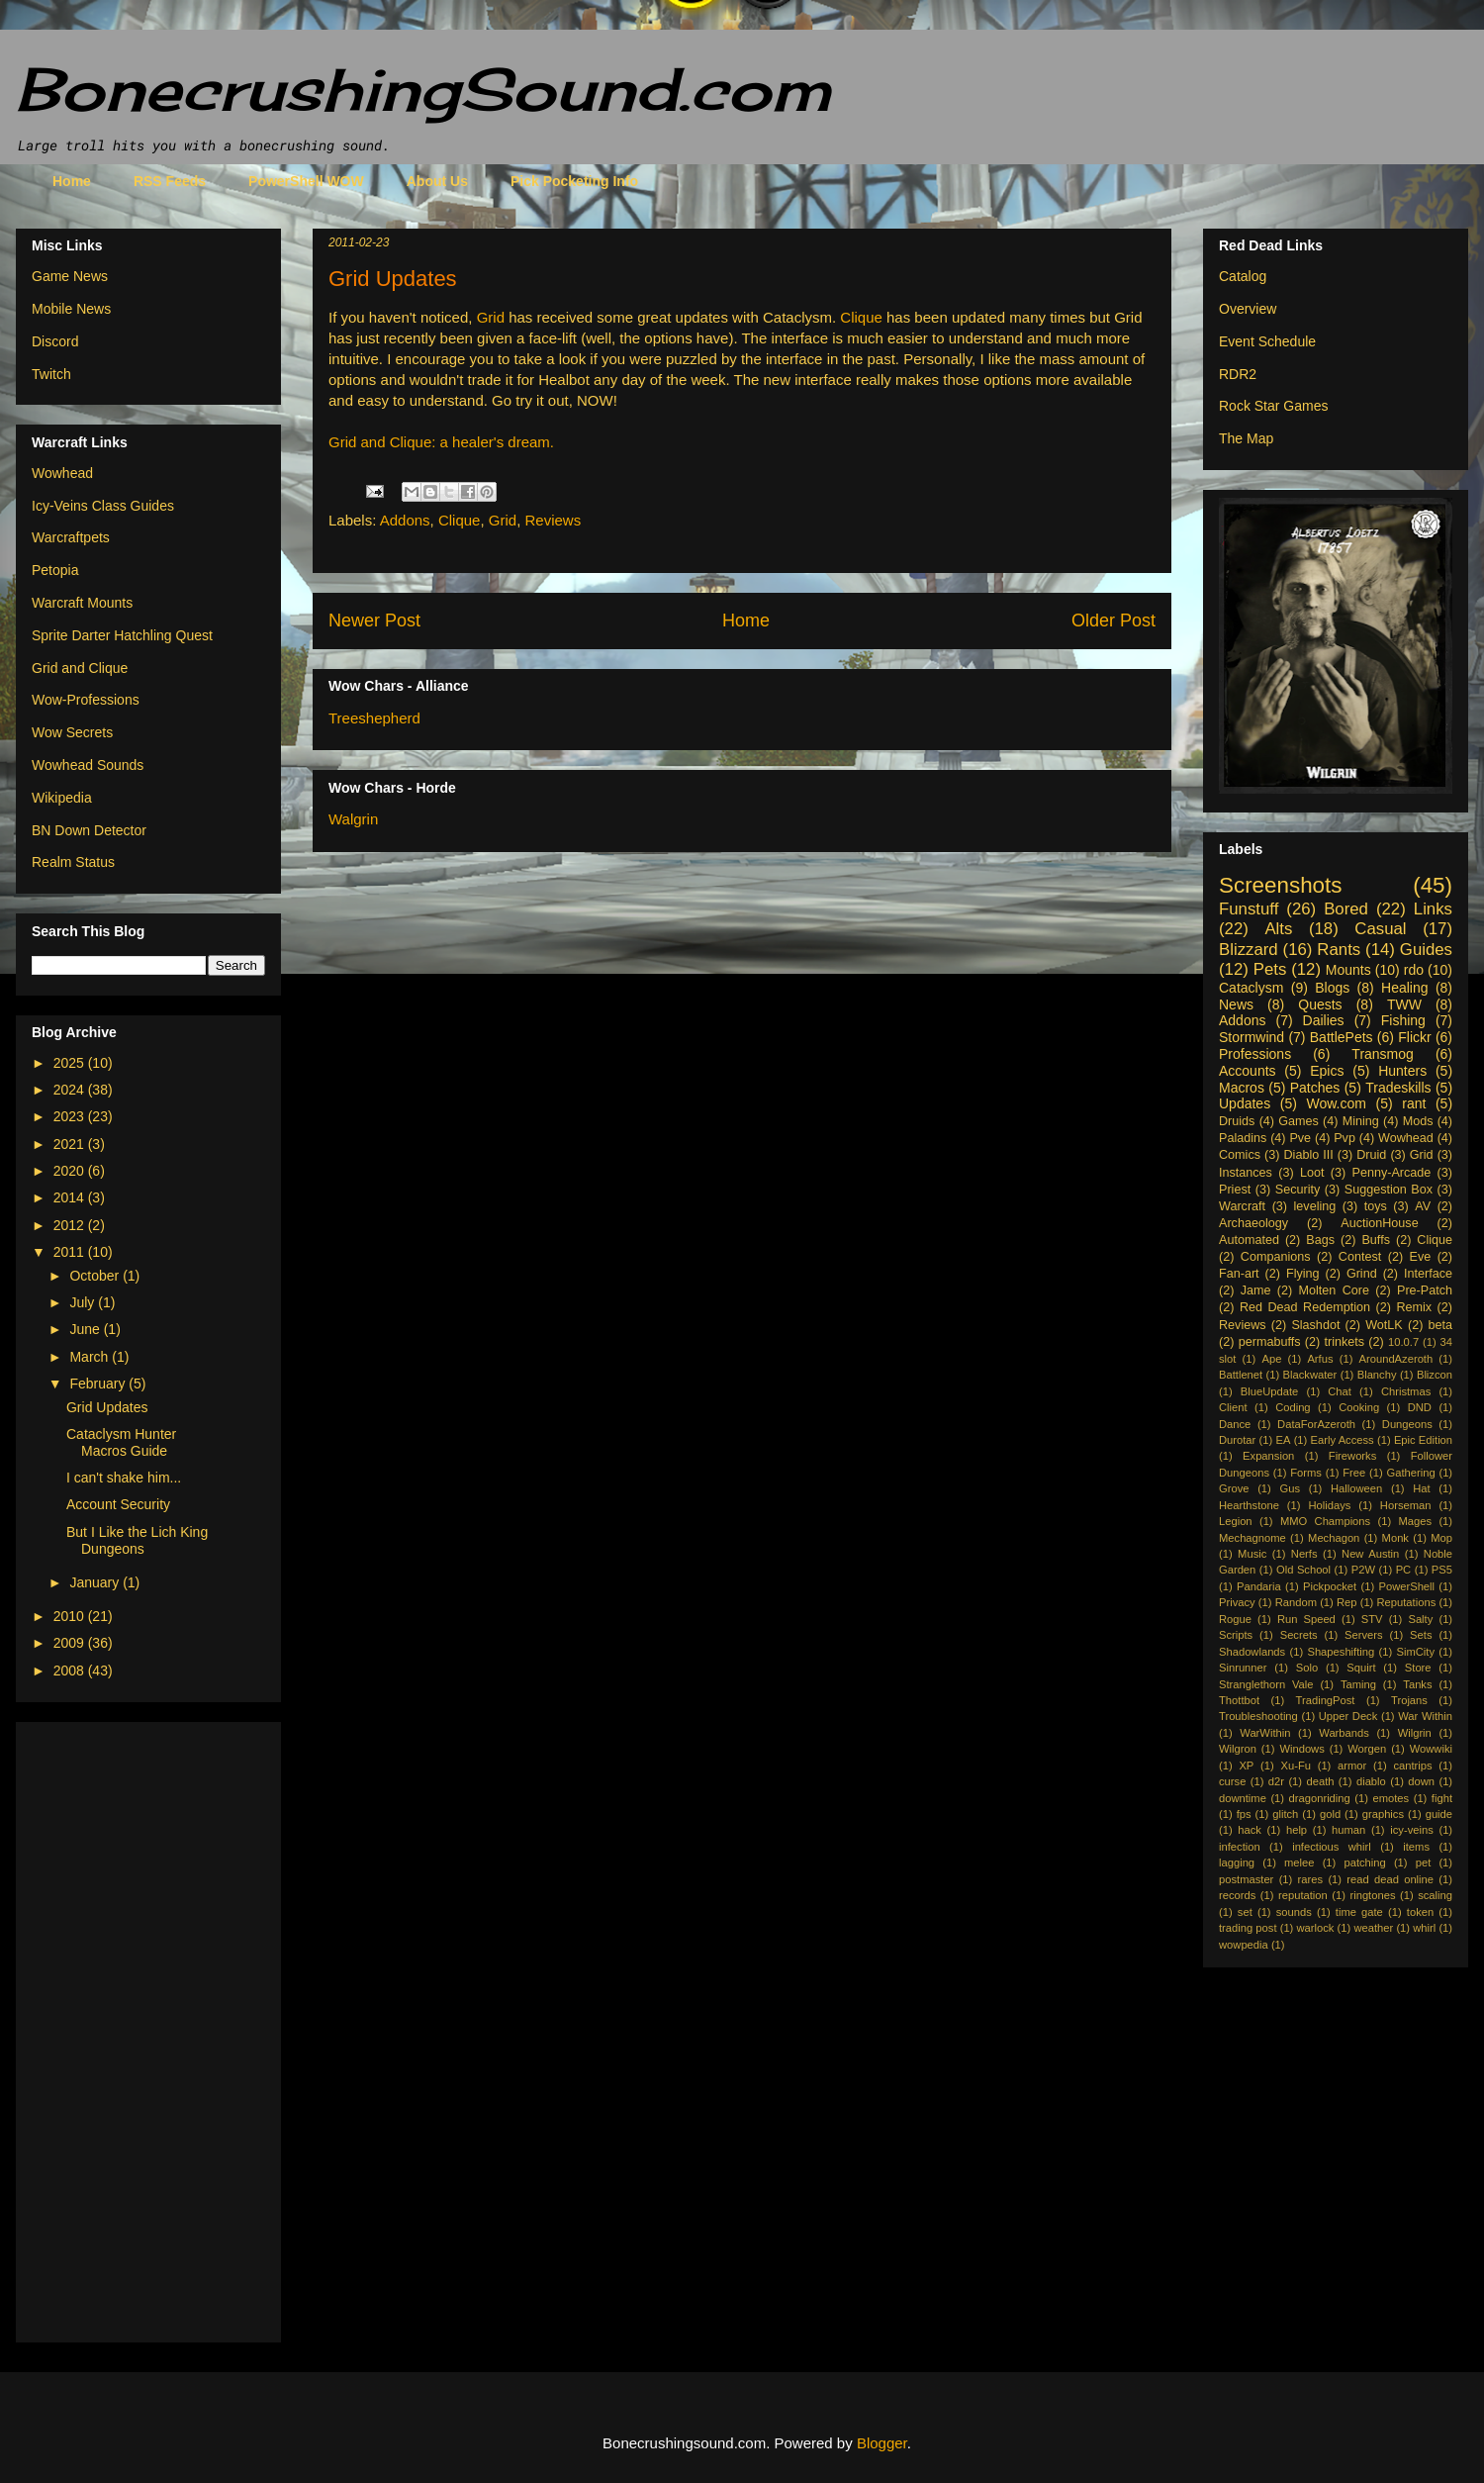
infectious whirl (1331, 1847)
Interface (1428, 1274)
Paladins (1242, 1138)
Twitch (51, 374)
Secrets (1299, 1635)
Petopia (55, 570)
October (96, 1276)
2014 (70, 1197)
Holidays (1329, 1505)
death (1320, 1781)
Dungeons (1407, 1424)
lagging (1236, 1862)
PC (1404, 1570)
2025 (70, 1063)
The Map (1246, 438)
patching (1364, 1862)
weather (1373, 1928)
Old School (1303, 1570)
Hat (1421, 1488)
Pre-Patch (1424, 1290)
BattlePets (1341, 1037)
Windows (1301, 1749)
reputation (1303, 1895)
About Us (437, 181)
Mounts (1348, 970)
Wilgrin (1415, 1733)
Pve (1300, 1138)
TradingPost (1325, 1700)
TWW (1404, 1004)
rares (1311, 1879)
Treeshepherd (374, 718)
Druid (1371, 1155)
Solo (1307, 1667)
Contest (1360, 1257)
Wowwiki (1431, 1749)
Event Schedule (1267, 341)
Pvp (1344, 1138)
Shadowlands (1252, 1652)
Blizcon (1434, 1375)
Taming (1358, 1684)
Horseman (1406, 1505)
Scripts (1235, 1635)
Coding (1292, 1407)
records (1237, 1895)
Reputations (1407, 1602)
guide (1439, 1814)
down (1421, 1781)
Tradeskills (1398, 1088)
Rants (1338, 949)
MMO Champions (1325, 1521)
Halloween (1356, 1488)
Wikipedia (62, 798)
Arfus (1320, 1359)
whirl (1424, 1928)
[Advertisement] (111, 2027)
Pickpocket (1329, 1586)
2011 (70, 1252)
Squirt (1360, 1667)
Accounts (1247, 1071)
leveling (1315, 1206)
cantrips (1412, 1765)
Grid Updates (106, 1407)
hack (1249, 1830)
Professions (1255, 1054)
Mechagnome (1252, 1538)
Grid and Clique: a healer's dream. (441, 441)
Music (1252, 1554)
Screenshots (1280, 885)
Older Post (1113, 620)
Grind (1361, 1274)
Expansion (1268, 1456)
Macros (1241, 1088)
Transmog (1382, 1054)
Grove (1234, 1488)
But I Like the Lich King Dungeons (137, 1540)
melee (1299, 1862)
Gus (1289, 1488)
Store (1418, 1667)
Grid (491, 317)
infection (1239, 1847)
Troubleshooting (1258, 1716)
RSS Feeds (170, 181)
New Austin (1370, 1554)
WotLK (1384, 1325)
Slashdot (1315, 1325)
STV (1372, 1619)
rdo (1414, 970)
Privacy (1237, 1602)
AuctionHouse (1379, 1223)
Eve (1421, 1257)
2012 (70, 1225)
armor (1352, 1765)
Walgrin (353, 819)
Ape (1271, 1359)
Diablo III (1308, 1155)
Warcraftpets (71, 537)
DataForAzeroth (1316, 1424)
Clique (861, 317)
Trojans (1409, 1700)
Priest (1235, 1189)
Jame (1256, 1290)
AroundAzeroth (1396, 1359)
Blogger (882, 2443)
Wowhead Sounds (87, 765)
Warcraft (1242, 1206)
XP (1246, 1765)
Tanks (1417, 1684)
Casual (1380, 928)
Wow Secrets (72, 732)
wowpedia (1243, 1945)
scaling (1435, 1895)
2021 (70, 1144)
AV (1423, 1206)
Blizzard (1248, 949)
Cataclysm (1251, 988)
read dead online (1390, 1879)
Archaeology (1253, 1223)
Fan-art (1239, 1274)
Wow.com (1335, 1103)
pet (1424, 1862)
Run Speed (1306, 1619)
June (86, 1329)
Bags (1320, 1240)
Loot (1312, 1173)
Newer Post (374, 620)
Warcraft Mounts (82, 603)
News (1236, 1004)
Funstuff (1248, 909)
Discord (55, 341)
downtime (1242, 1798)
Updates (1244, 1103)
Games (1298, 1121)
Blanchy (1377, 1375)
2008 (70, 1670)
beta (1441, 1325)
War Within (1425, 1716)
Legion (1235, 1521)
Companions (1276, 1257)
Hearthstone (1249, 1505)
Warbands (1344, 1733)
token (1420, 1912)
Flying (1303, 1274)
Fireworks (1352, 1456)
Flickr (1414, 1037)
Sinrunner (1243, 1667)
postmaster (1246, 1879)
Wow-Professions (85, 700)
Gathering (1410, 1473)
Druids (1236, 1121)
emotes (1390, 1798)
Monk (1395, 1538)
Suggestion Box (1389, 1189)
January (96, 1582)
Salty (1420, 1619)
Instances (1245, 1173)
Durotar (1237, 1440)
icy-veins (1412, 1830)
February (99, 1383)
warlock (1316, 1928)
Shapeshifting (1340, 1652)
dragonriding (1319, 1798)
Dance (1235, 1424)
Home (71, 181)
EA (1282, 1440)
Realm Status (73, 862)
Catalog (1242, 276)
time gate (1359, 1912)
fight (1442, 1798)
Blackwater (1310, 1375)
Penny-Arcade (1391, 1173)
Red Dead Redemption (1305, 1307)
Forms (1306, 1473)
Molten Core (1334, 1290)
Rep (1347, 1602)
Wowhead (62, 473)
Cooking (1359, 1407)
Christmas (1406, 1391)
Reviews (553, 520)
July (83, 1302)
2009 (70, 1643)
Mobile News (71, 309)
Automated (1249, 1240)
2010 (70, 1616)
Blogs (1332, 988)
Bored (1346, 909)
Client (1233, 1407)
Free (1354, 1473)
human (1348, 1830)
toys (1375, 1206)
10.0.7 (1403, 1342)
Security (1298, 1189)
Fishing (1403, 1020)
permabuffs (1270, 1342)
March (90, 1357)
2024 (70, 1090)
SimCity (1416, 1652)
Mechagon (1333, 1538)
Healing (1404, 988)
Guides (1426, 949)
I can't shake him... (123, 1477)
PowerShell (1406, 1586)
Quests (1320, 1004)
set (1245, 1912)
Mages (1415, 1521)
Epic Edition (1423, 1440)
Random (1296, 1602)
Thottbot (1239, 1700)
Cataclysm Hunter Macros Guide (121, 1442)
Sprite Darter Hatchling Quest (122, 635)
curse (1232, 1781)
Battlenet (1240, 1375)
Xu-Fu (1295, 1765)
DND (1420, 1407)
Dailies (1324, 1020)
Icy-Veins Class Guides (103, 506)
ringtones (1372, 1895)
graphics (1383, 1814)
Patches (1315, 1088)
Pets (1270, 969)
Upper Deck (1348, 1716)
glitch (1285, 1814)
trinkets (1344, 1342)
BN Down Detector (89, 830)
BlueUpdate (1269, 1391)
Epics (1327, 1071)
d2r (1276, 1781)
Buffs (1375, 1240)
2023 (70, 1116)
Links (1433, 909)
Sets (1421, 1635)
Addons (405, 520)
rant (1414, 1103)
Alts (1278, 928)
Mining (1361, 1121)
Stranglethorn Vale (1266, 1684)
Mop (1441, 1538)
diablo (1371, 1781)
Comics (1239, 1155)
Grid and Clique (80, 668)
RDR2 (1237, 374)
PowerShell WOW (306, 181)
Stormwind (1251, 1037)
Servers (1364, 1635)
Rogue (1235, 1619)
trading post (1248, 1928)
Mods (1418, 1121)
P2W (1363, 1570)
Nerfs (1304, 1554)
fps (1244, 1814)
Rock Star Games (1273, 406)
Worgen (1366, 1749)
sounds (1294, 1912)
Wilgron (1237, 1749)
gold (1330, 1814)
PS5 (1442, 1570)
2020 (70, 1171)
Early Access (1342, 1440)
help (1296, 1830)
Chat (1339, 1391)
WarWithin (1265, 1733)
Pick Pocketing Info (574, 181)
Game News (70, 276)
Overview (1247, 309)
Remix (1414, 1307)
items (1416, 1847)
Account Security (118, 1504)
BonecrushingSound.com (423, 88)
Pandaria (1259, 1586)
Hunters (1402, 1071)
